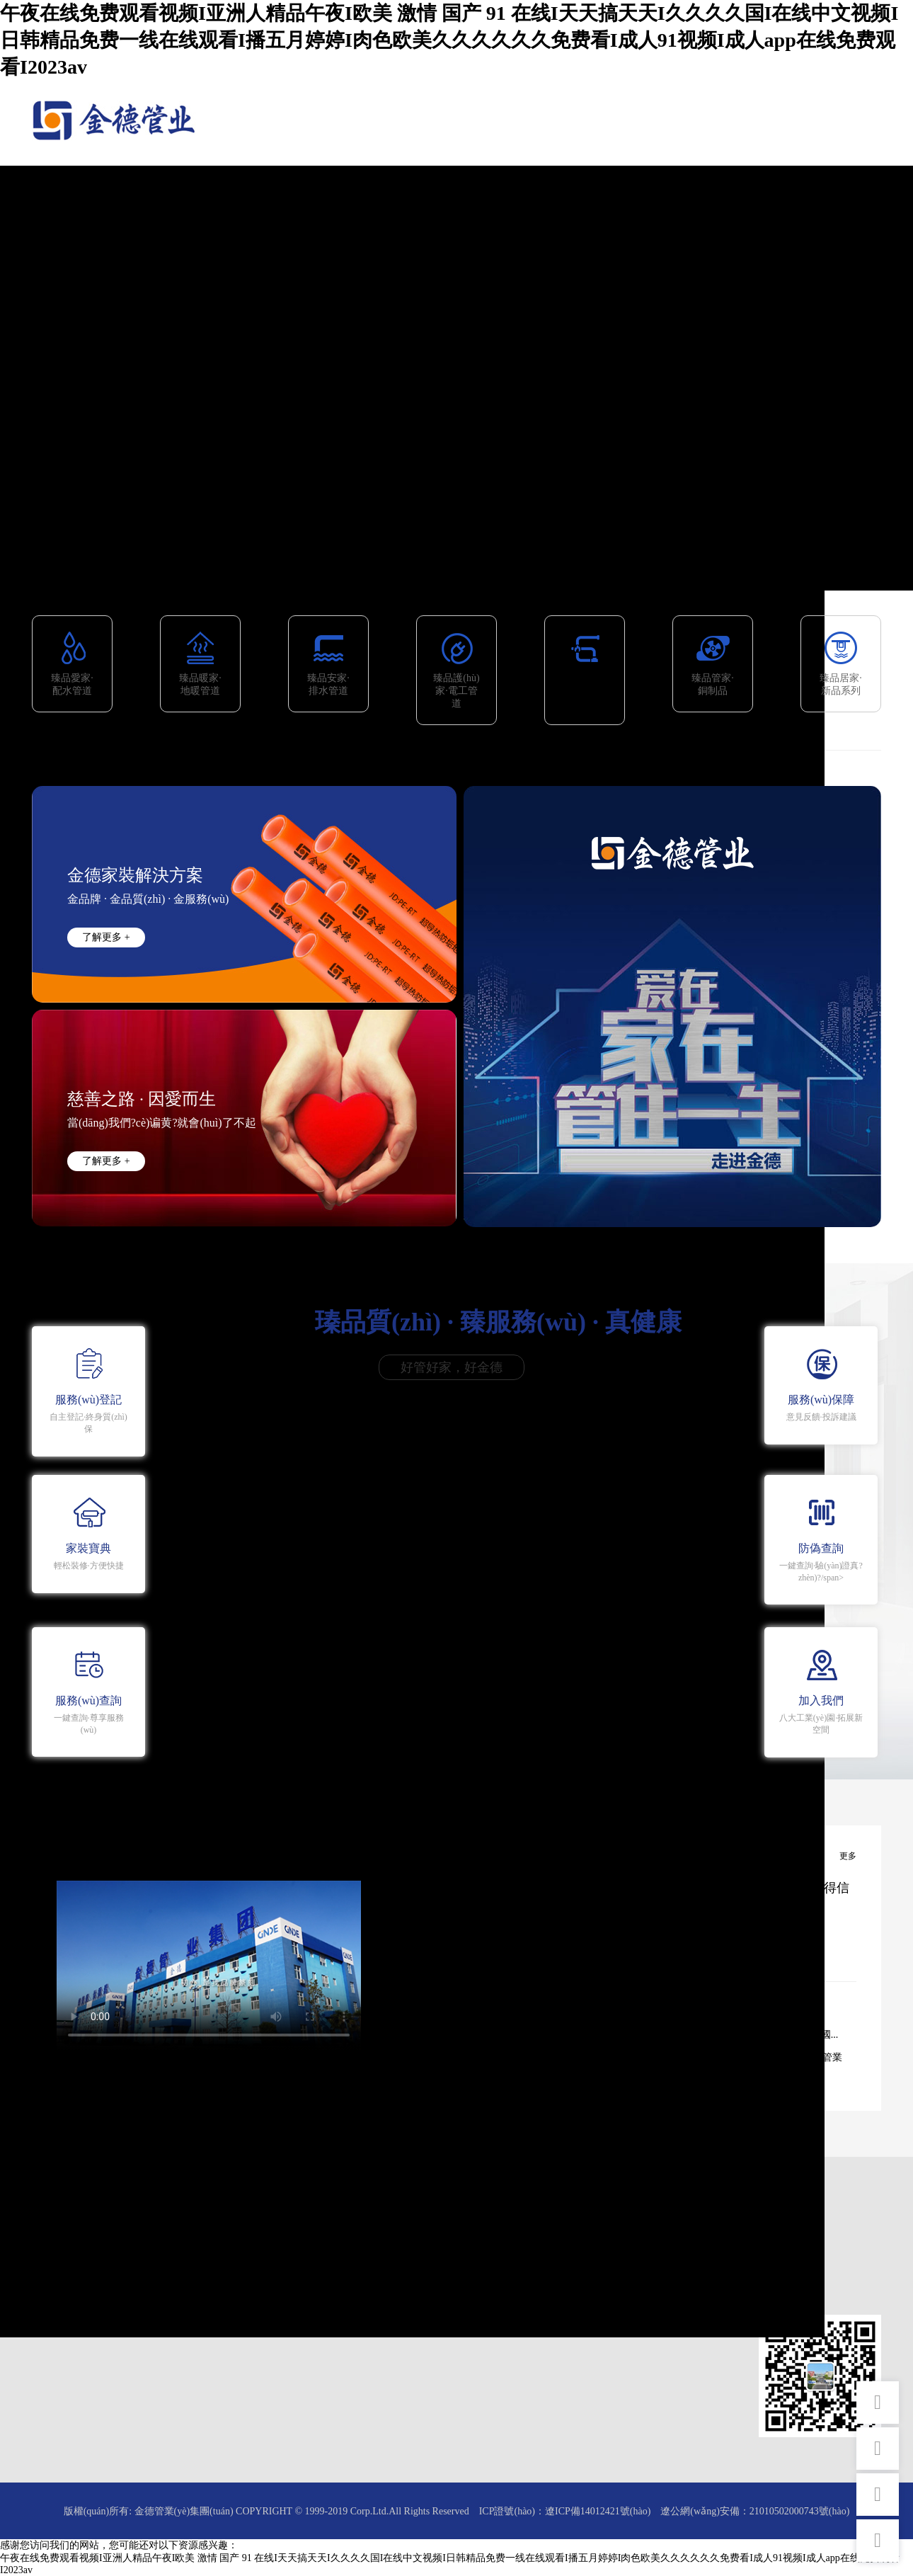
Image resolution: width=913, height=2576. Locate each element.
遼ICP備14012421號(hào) (597, 2511)
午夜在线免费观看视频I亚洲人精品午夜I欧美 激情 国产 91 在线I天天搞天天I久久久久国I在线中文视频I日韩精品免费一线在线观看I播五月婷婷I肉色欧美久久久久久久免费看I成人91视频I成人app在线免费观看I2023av (449, 40)
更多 (847, 1856)
